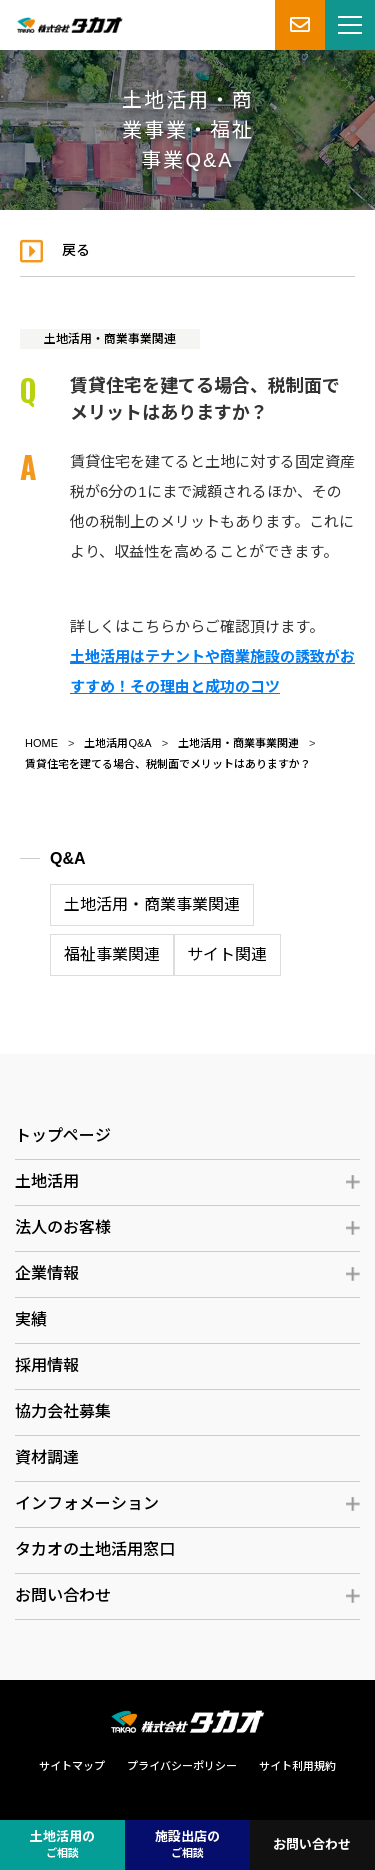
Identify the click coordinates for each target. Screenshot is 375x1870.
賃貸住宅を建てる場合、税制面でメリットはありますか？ (168, 764)
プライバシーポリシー (182, 1766)
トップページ (63, 1135)
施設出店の (187, 1845)
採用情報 (47, 1365)
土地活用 (47, 1181)
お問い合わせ (63, 1595)
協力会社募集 (63, 1411)
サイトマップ (72, 1766)
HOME (41, 743)
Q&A (68, 858)
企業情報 (47, 1273)
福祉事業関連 (112, 954)
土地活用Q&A (117, 743)
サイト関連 (227, 954)
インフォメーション (87, 1503)
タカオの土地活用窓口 (95, 1549)
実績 (31, 1319)
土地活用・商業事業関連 (110, 339)
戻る (76, 250)
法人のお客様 (63, 1227)
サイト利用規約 (297, 1766)
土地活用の (62, 1845)
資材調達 (47, 1457)
